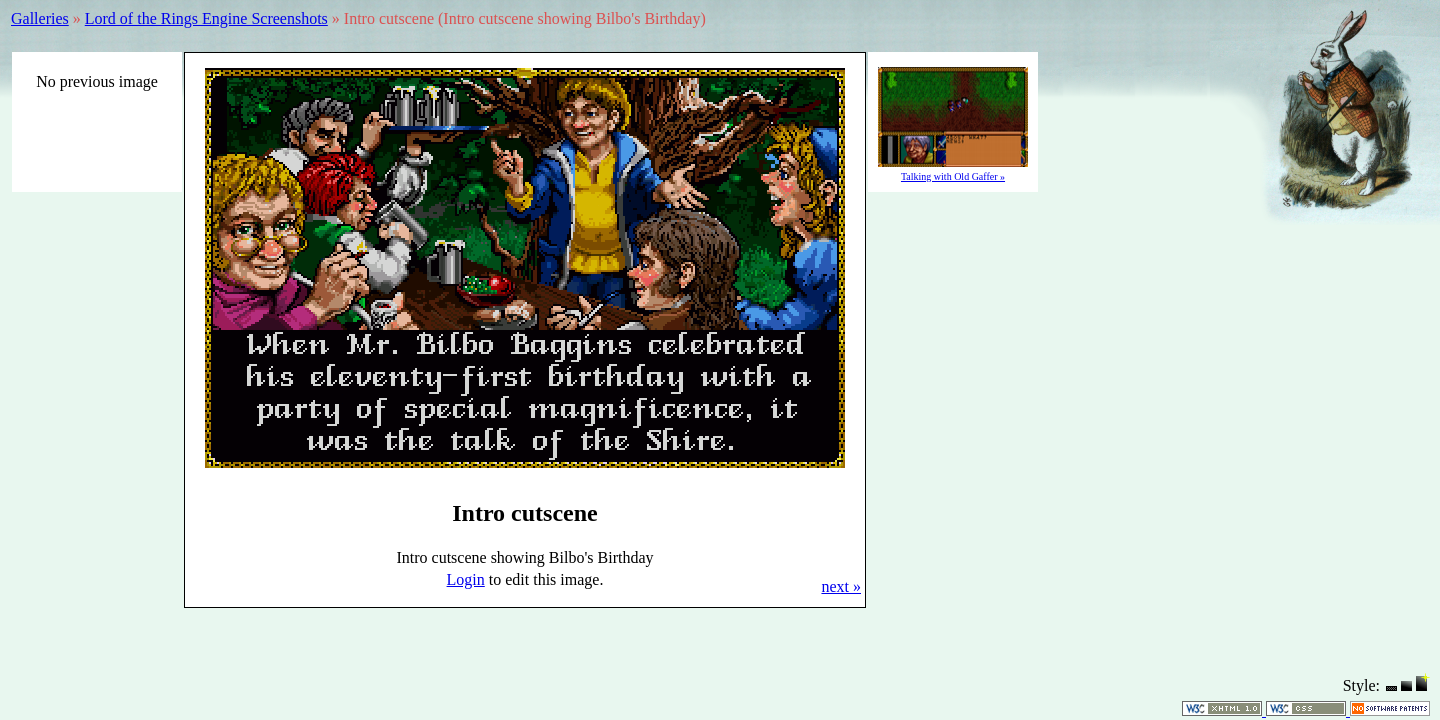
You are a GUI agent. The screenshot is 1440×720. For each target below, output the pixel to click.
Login (466, 579)
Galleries (40, 18)
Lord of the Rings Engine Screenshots (206, 18)
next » (841, 586)
